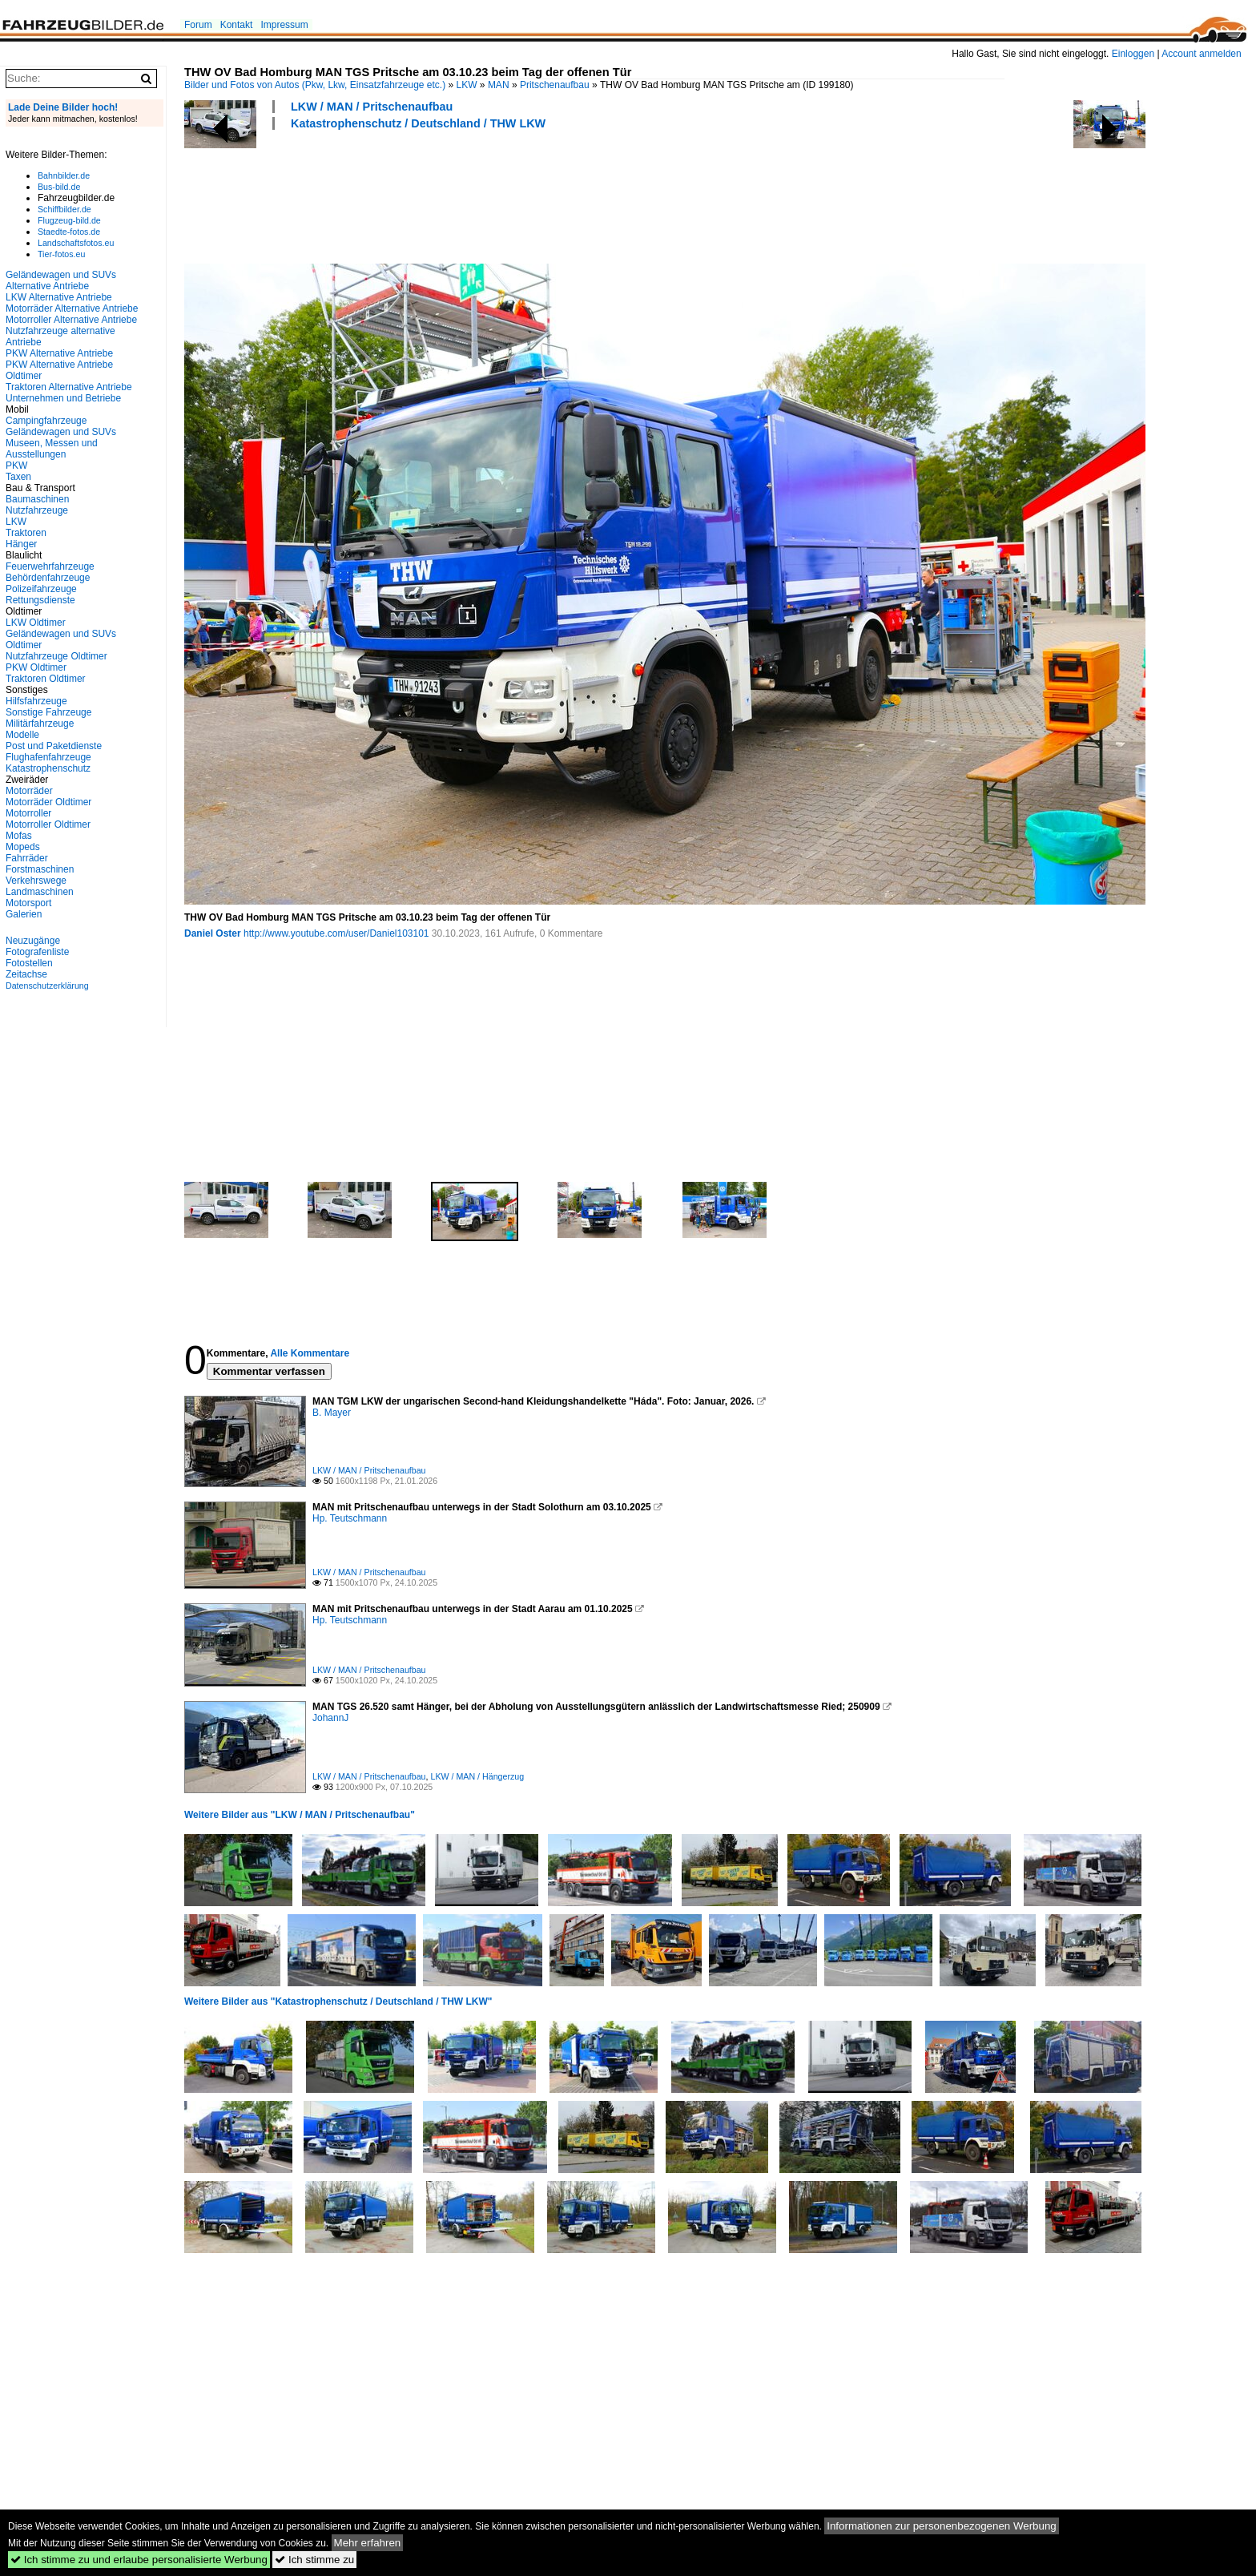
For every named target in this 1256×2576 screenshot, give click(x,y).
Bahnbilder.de (64, 175)
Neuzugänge (33, 940)
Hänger (21, 544)
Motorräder (29, 790)
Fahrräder (27, 858)
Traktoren (26, 532)
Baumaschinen (37, 499)
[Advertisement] (475, 195)
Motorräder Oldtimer (48, 802)
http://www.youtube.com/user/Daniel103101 (336, 933)
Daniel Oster (212, 933)
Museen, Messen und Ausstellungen (52, 448)
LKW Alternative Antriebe (59, 297)
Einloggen (1133, 53)
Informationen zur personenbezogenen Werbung (942, 2526)
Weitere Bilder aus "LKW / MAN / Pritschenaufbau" (299, 1814)
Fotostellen (29, 963)
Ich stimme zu (314, 2560)
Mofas (19, 835)
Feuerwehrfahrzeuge (50, 566)
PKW (16, 465)
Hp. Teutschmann (349, 1518)
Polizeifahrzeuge (41, 589)
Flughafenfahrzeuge (48, 757)
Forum (198, 24)
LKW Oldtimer (36, 622)
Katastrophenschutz (48, 768)
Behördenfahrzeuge (48, 577)
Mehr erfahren (367, 2543)
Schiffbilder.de (64, 209)
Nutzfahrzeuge (37, 510)
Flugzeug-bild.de (69, 220)
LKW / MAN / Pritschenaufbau (372, 106)
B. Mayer (331, 1412)
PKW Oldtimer (36, 667)
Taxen (18, 476)
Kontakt (236, 24)
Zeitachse (26, 974)
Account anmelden (1201, 53)
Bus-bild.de (59, 186)
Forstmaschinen (40, 869)
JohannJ (330, 1717)
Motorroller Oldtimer (48, 824)
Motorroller (28, 813)
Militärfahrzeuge (40, 723)
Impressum (284, 24)
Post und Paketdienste (54, 746)
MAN (498, 85)
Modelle (22, 734)
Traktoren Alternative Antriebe (69, 387)
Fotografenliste (37, 951)
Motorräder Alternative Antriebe (72, 308)
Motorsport (28, 903)
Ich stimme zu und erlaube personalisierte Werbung (139, 2560)
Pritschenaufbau (555, 85)
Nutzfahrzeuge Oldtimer (56, 656)
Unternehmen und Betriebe (63, 398)
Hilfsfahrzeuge (36, 701)
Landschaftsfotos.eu (76, 243)
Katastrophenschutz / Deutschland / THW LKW (418, 123)
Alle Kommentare (309, 1353)
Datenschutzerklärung (47, 985)
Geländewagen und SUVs (61, 431)
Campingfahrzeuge (46, 420)
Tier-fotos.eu (61, 254)
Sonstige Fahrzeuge (48, 712)
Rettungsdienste (40, 600)
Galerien (24, 914)
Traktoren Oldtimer (46, 678)
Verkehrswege (36, 880)
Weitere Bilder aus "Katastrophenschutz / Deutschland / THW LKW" (338, 2001)
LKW (467, 85)
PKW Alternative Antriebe (59, 353)
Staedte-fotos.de (69, 231)
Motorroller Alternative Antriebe (71, 319)
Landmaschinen (40, 891)
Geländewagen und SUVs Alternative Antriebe (61, 280)
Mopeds (23, 847)
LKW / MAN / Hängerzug (477, 1776)
